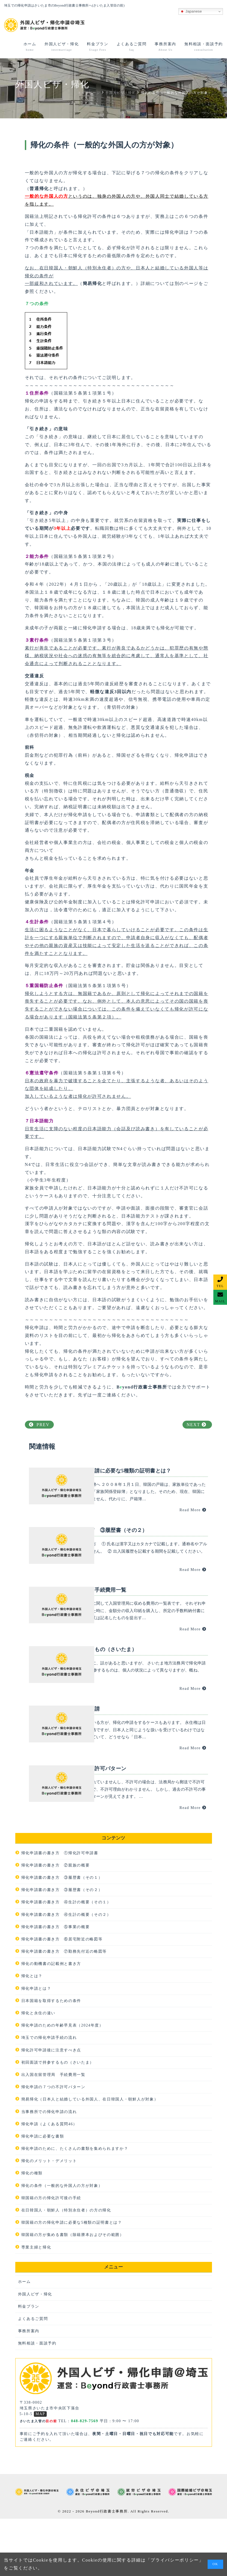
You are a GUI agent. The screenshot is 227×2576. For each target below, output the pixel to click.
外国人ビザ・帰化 (35, 2351)
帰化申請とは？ (36, 2046)
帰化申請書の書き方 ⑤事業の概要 (55, 1984)
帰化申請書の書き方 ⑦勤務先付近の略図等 (64, 2009)
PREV (39, 1424)
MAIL (220, 1301)
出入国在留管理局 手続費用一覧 (53, 2132)
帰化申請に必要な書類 (42, 2194)
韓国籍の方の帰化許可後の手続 (51, 2255)
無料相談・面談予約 (37, 2400)
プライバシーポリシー (175, 2560)
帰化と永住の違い (38, 2070)
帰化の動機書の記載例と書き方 (51, 2021)
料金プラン (28, 2364)
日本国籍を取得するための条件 (51, 2058)
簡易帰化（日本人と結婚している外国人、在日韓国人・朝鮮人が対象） (89, 2156)
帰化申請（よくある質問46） (49, 2181)
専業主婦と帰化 (36, 2305)
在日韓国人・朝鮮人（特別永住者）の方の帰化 (66, 2267)
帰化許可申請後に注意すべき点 (51, 2107)
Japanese (191, 11)
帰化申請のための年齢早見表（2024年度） (62, 2083)
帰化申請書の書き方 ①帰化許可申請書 (59, 1910)
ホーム (24, 2339)
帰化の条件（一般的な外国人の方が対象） (62, 2243)
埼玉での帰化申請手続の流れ (49, 2095)
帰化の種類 (32, 2231)
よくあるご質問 (33, 2376)
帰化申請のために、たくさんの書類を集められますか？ (74, 2206)
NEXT (196, 1424)
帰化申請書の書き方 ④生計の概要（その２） (66, 1972)
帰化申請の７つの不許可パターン (53, 2144)
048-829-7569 (84, 2478)
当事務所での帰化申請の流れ (49, 2169)
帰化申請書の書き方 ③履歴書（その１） (62, 1935)
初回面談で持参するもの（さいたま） (57, 2120)
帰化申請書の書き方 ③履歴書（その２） (62, 1947)
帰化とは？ (32, 2033)
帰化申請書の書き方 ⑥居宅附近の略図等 (62, 1996)
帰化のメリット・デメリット (49, 2218)
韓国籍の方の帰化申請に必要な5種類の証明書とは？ (71, 2280)
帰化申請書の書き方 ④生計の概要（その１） (66, 1959)
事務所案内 (28, 2388)
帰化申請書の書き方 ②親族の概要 (55, 1922)
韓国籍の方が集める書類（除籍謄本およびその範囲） (72, 2292)
